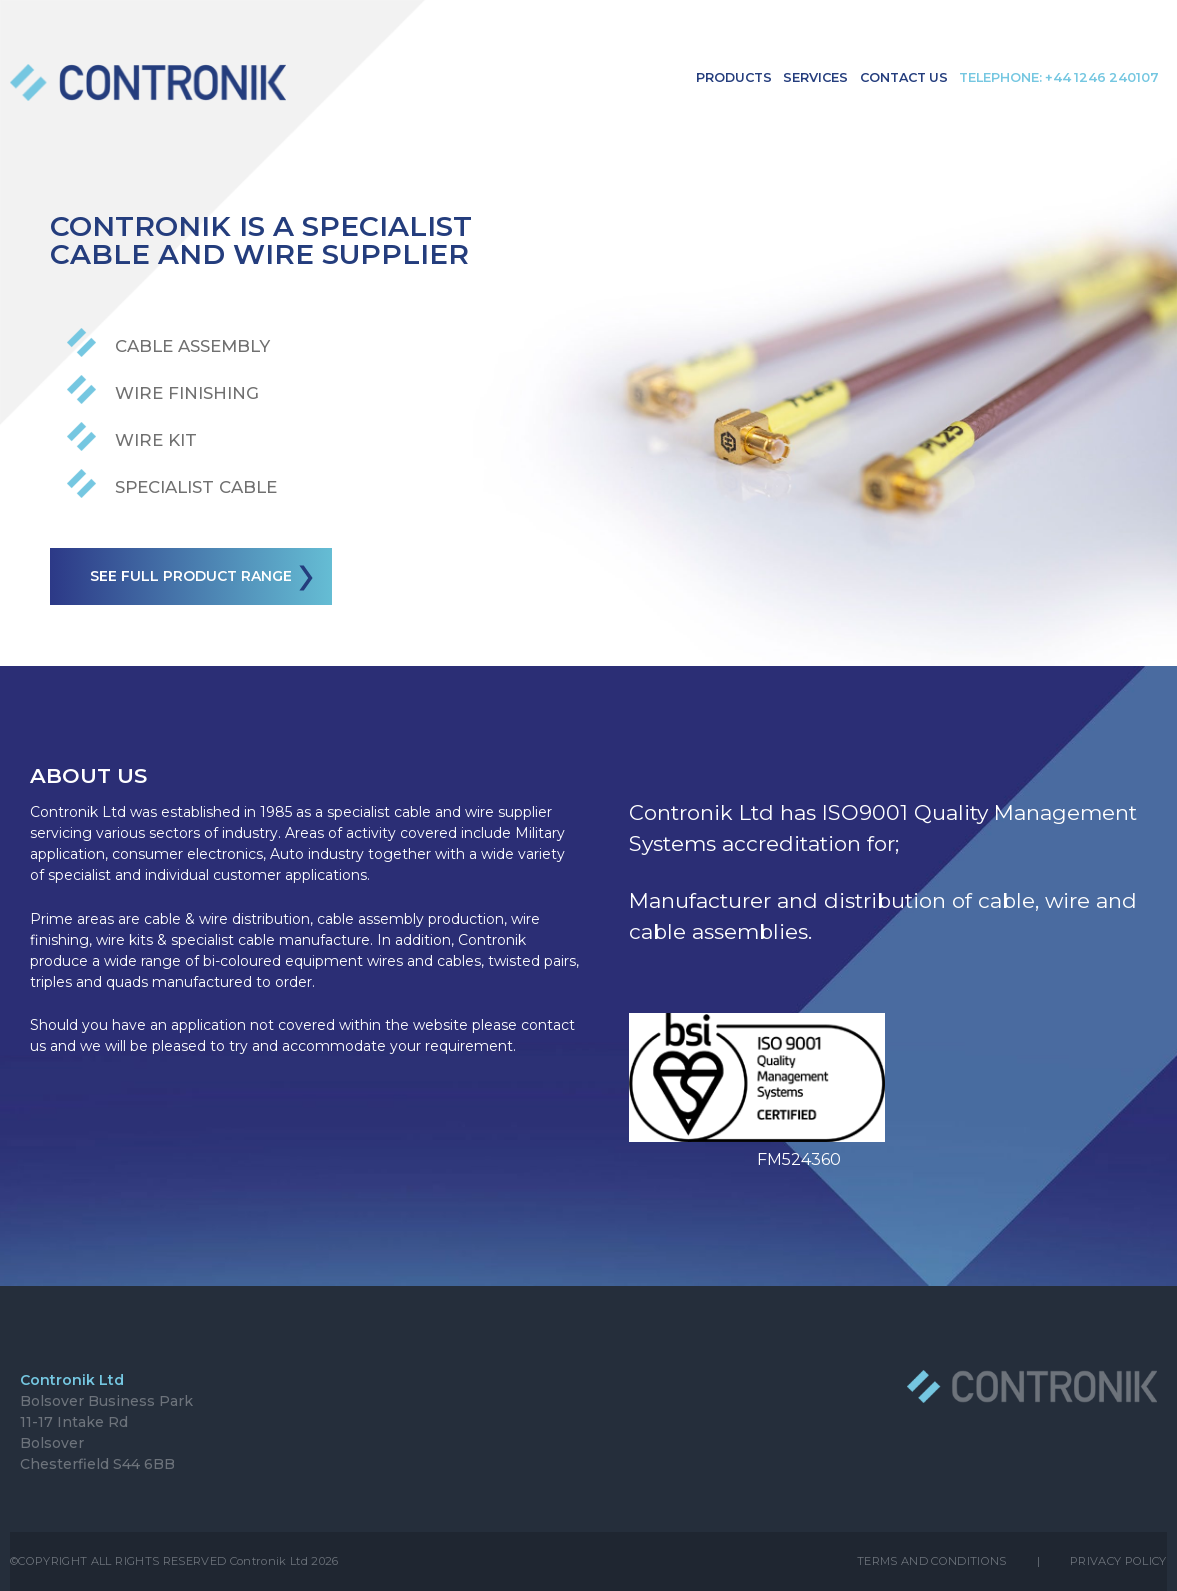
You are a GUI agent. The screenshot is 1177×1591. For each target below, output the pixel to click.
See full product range (206, 578)
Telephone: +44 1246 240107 (1059, 77)
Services (815, 77)
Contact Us (904, 77)
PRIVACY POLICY (1118, 1561)
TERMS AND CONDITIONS (932, 1561)
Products (734, 77)
